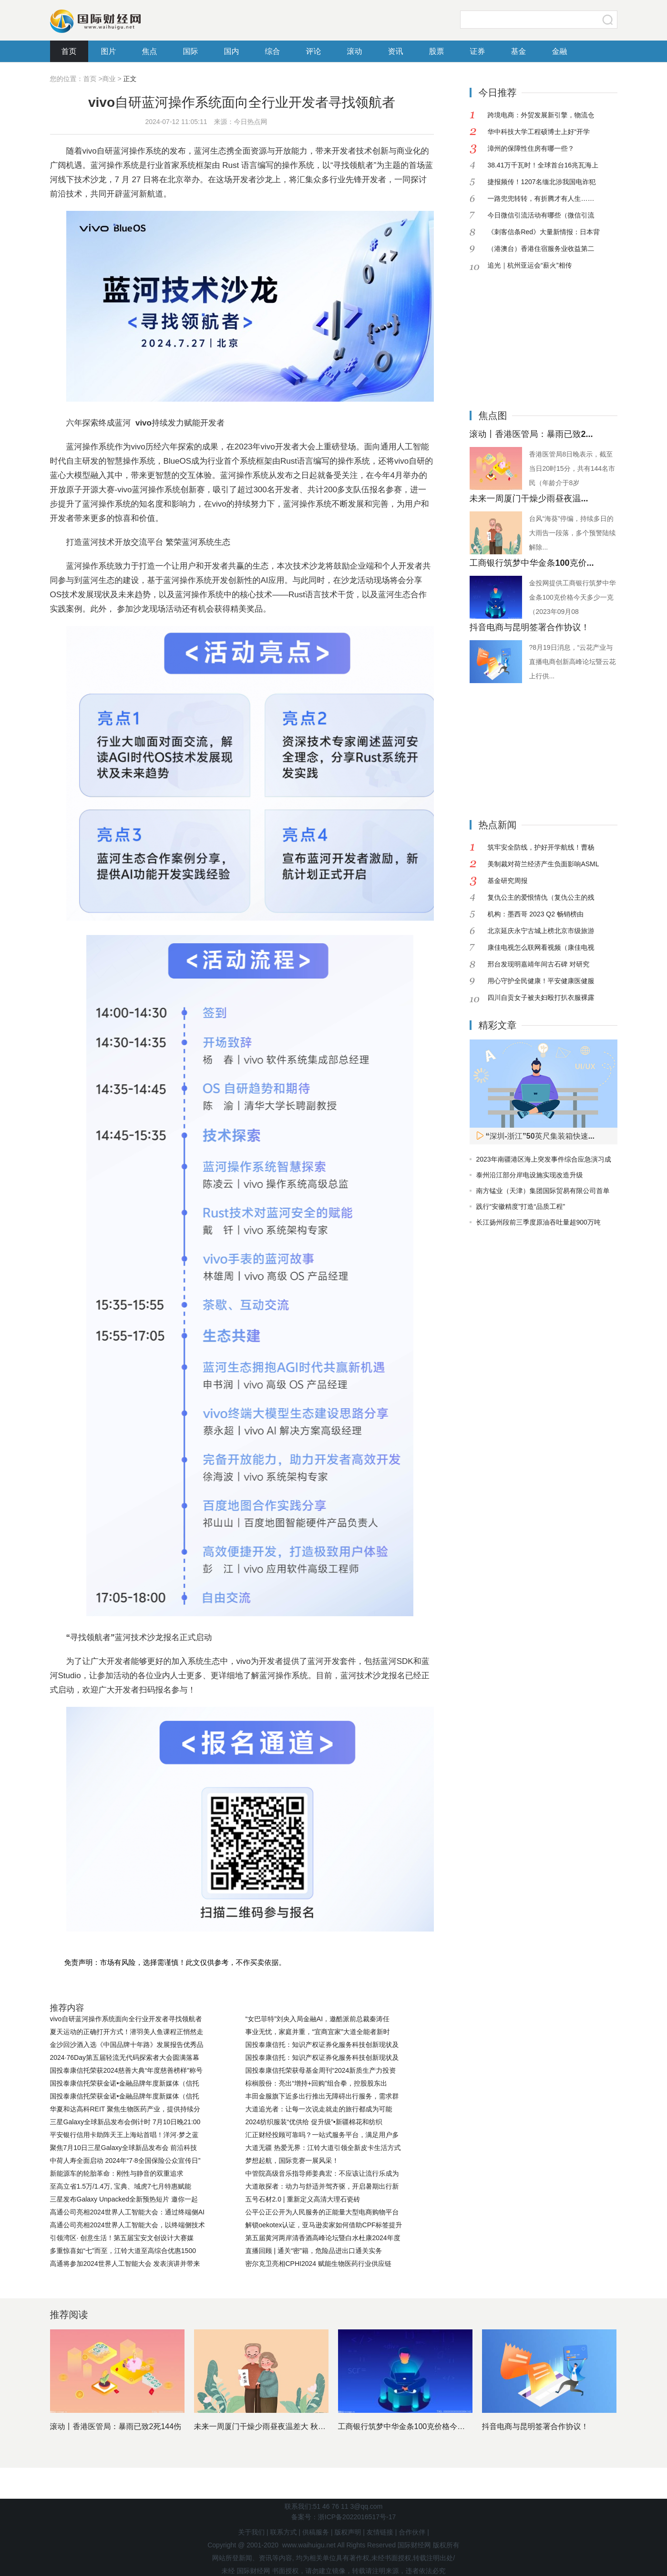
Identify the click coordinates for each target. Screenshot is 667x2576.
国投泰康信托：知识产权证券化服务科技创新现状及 (322, 2044)
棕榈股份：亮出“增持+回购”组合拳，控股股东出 (317, 2083)
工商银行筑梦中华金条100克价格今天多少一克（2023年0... (438, 2426)
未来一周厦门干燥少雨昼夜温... (529, 498)
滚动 (354, 51)
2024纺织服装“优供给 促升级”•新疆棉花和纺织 (314, 2122)
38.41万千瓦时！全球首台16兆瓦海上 (542, 165)
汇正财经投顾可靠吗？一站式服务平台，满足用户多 (322, 2135)
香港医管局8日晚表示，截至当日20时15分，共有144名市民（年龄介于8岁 (572, 468)
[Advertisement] (529, 333)
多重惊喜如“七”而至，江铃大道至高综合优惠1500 (123, 2250)
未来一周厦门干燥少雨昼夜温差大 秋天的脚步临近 (279, 2426)
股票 (436, 51)
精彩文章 (498, 1025)
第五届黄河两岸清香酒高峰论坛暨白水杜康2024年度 (323, 2238)
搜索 (607, 19)
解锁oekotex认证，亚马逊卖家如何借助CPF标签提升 (324, 2225)
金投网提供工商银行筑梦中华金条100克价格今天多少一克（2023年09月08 (572, 597)
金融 (559, 51)
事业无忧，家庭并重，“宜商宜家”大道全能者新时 (318, 2032)
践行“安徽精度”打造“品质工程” (520, 1206)
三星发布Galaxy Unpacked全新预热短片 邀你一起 (124, 2199)
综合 (272, 51)
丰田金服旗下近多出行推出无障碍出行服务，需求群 (322, 2096)
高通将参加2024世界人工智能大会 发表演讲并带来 (125, 2263)
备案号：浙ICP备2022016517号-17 (343, 2517)
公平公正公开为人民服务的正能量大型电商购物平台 (322, 2212)
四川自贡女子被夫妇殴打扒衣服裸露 (540, 997)
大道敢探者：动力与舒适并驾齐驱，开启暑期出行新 (322, 2186)
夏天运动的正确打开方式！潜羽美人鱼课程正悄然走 (127, 2032)
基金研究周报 (507, 880)
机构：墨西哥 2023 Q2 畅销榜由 (535, 914)
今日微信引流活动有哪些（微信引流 (540, 215)
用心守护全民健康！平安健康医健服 (540, 981)
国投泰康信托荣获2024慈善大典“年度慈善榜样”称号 (126, 2070)
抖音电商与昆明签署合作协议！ (530, 627)
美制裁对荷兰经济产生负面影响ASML (543, 864)
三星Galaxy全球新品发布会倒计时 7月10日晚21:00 (125, 2122)
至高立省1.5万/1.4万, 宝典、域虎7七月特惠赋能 (120, 2186)
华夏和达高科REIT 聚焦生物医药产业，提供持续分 (125, 2109)
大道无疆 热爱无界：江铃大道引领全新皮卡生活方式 (323, 2147)
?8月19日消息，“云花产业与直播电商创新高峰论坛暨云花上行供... (572, 662)
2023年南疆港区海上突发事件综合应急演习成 (543, 1159)
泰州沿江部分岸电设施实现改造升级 (529, 1175)
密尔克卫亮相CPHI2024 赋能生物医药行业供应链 (318, 2263)
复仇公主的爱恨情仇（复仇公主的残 (540, 897)
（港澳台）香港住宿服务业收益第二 (540, 248)
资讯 (395, 51)
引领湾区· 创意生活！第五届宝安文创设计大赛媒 (122, 2238)
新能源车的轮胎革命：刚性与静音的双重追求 (117, 2173)
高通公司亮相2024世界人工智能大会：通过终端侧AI (127, 2212)
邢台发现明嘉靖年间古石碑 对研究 (538, 964)
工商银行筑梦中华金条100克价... (532, 563)
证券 (477, 51)
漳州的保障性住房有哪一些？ (530, 148)
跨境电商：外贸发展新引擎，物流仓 (540, 115)
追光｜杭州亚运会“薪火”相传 (529, 265)
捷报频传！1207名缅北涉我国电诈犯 (541, 182)
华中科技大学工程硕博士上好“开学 (538, 131)
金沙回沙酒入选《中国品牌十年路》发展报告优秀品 (127, 2044)
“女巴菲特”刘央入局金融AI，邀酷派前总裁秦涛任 (318, 2019)
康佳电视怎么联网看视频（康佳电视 (540, 947)
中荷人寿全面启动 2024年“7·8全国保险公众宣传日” (125, 2160)
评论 (313, 51)
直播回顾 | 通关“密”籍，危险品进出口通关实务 (314, 2250)
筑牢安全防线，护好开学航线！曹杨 (540, 847)
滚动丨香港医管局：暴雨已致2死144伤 (116, 2426)
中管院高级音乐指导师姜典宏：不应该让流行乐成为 (322, 2173)
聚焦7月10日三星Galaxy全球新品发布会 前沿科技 (123, 2147)
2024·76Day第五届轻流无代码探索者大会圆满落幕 (125, 2057)
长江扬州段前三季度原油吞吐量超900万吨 (538, 1222)
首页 (69, 51)
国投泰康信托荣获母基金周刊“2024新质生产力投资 (321, 2070)
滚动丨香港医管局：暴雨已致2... (531, 434)
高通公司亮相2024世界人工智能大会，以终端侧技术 (127, 2225)
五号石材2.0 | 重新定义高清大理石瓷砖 (303, 2199)
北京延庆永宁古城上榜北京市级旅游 (540, 931)
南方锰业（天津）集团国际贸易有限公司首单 (543, 1191)
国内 (231, 51)
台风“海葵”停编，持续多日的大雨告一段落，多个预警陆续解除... (572, 533)
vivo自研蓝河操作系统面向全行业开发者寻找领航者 (126, 2019)
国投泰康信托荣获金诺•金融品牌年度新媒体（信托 (124, 2083)
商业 (109, 79)
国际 (190, 51)
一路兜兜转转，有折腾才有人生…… (540, 198)
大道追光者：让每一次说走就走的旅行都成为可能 (319, 2109)
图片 (108, 51)
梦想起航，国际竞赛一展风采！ (292, 2160)
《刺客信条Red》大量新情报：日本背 (543, 232)
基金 (518, 51)
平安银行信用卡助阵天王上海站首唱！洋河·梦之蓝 (124, 2135)
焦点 (149, 51)
